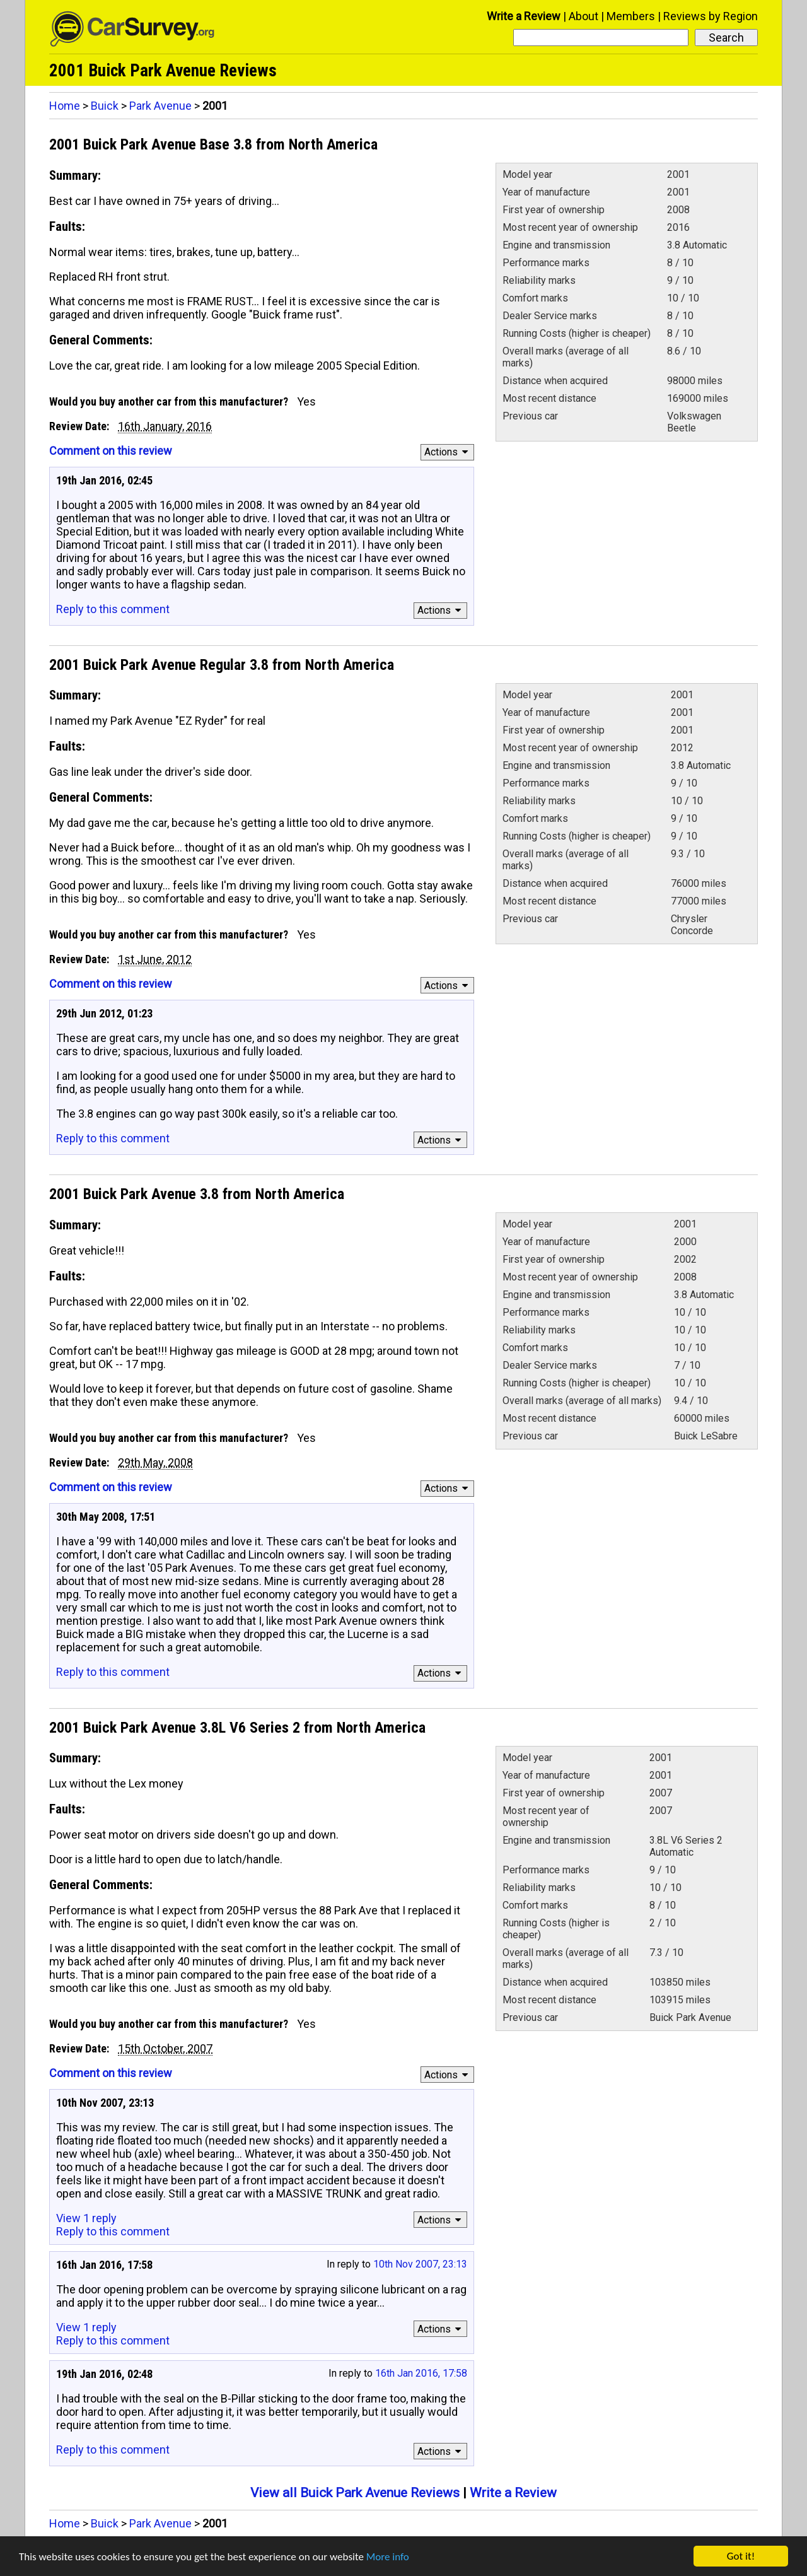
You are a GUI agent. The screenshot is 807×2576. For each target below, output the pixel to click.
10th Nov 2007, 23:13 (420, 2264)
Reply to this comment (113, 609)
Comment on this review (110, 450)
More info (387, 2560)
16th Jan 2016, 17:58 (421, 2373)
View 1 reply (86, 2218)
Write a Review (523, 16)
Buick (105, 105)
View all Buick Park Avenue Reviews (355, 2492)
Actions (448, 452)
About (583, 16)
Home (64, 105)
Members (631, 16)
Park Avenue (160, 105)
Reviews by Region (710, 16)
